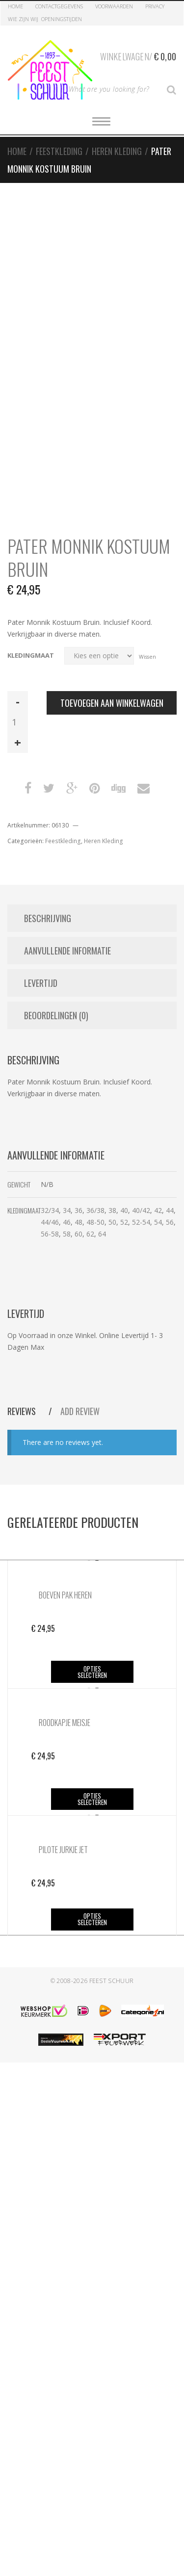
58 (67, 1233)
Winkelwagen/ (138, 55)
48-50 (95, 1222)
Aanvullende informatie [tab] (67, 950)
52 (124, 1222)
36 (78, 1210)
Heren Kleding (117, 151)
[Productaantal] (17, 722)
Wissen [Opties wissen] (147, 656)
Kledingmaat (30, 655)
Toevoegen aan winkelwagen (111, 702)
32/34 (50, 1210)
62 (90, 1233)
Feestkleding (59, 151)
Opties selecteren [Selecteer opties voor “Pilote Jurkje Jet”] (92, 1919)
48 (78, 1222)
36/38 (95, 1210)
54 (158, 1222)
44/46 (50, 1222)
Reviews (22, 1411)
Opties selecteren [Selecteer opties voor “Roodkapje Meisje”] (92, 1799)
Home (15, 6)
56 (170, 1222)
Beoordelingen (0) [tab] (56, 1015)
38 (112, 1210)
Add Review (80, 1411)
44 (170, 1210)
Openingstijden (61, 19)
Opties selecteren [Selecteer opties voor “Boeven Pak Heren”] (92, 1672)
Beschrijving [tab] (47, 918)
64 (102, 1233)
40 (124, 1210)
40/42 (141, 1210)
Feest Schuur (111, 1981)
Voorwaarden (114, 6)
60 (78, 1233)
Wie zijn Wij (23, 19)
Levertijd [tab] (40, 983)
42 (158, 1210)
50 (112, 1222)
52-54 (141, 1222)
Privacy (154, 6)
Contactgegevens (59, 6)
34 (67, 1210)
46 (67, 1222)
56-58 (50, 1233)
